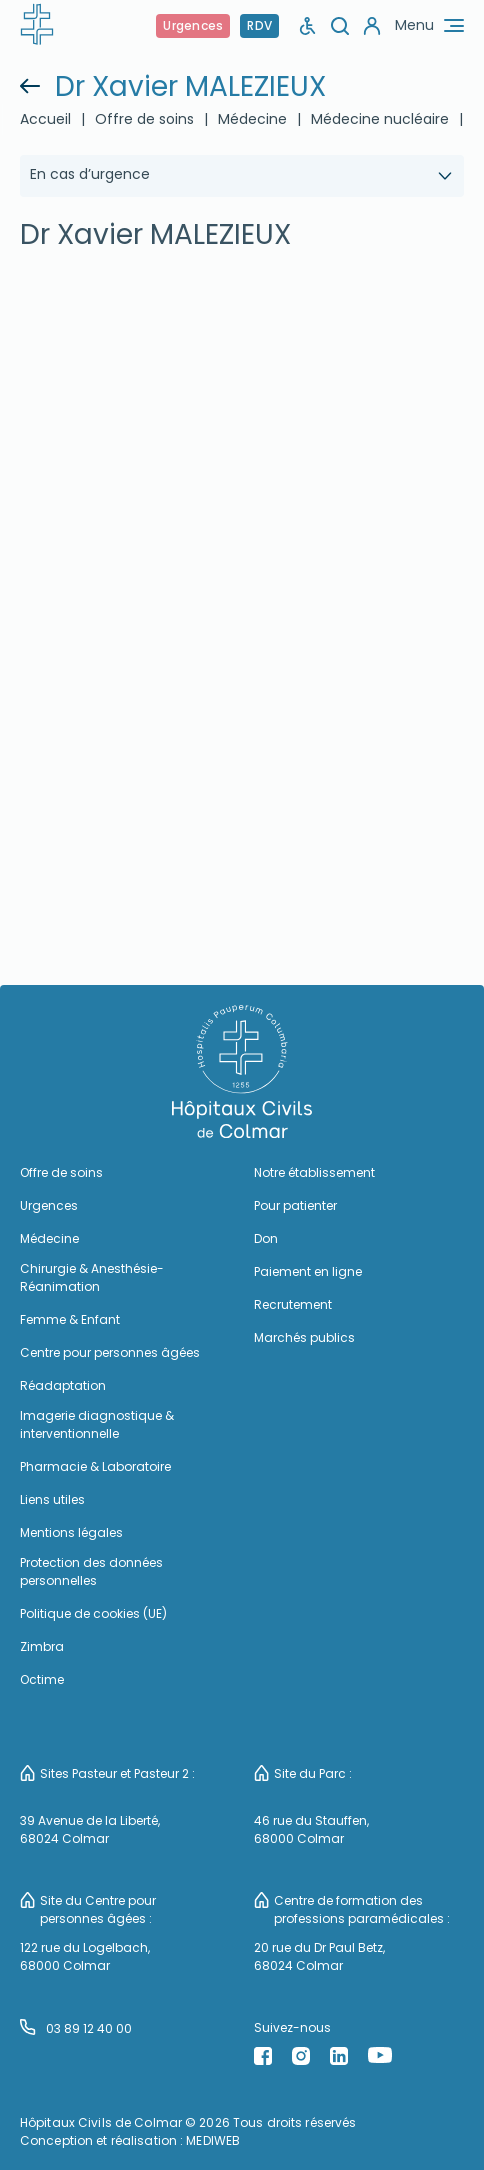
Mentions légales (71, 1532)
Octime (42, 1679)
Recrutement (293, 1304)
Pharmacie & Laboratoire (95, 1466)
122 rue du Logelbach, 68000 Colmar (85, 1956)
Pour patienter (295, 1205)
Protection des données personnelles (91, 1571)
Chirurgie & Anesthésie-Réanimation (92, 1277)
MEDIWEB (213, 2140)
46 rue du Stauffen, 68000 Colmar (311, 1829)
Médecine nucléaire (380, 119)
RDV (259, 25)
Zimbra (42, 1646)
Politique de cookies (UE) (93, 1613)
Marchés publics (304, 1337)
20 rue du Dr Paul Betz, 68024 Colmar (319, 1956)
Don (266, 1238)
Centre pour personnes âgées (110, 1352)
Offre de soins (144, 119)
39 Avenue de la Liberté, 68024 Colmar (90, 1829)
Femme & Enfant (70, 1319)
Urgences (193, 25)
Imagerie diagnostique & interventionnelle (97, 1424)
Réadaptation (63, 1385)
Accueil (45, 119)
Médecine (252, 119)
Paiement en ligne (308, 1271)
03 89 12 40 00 (76, 2028)
